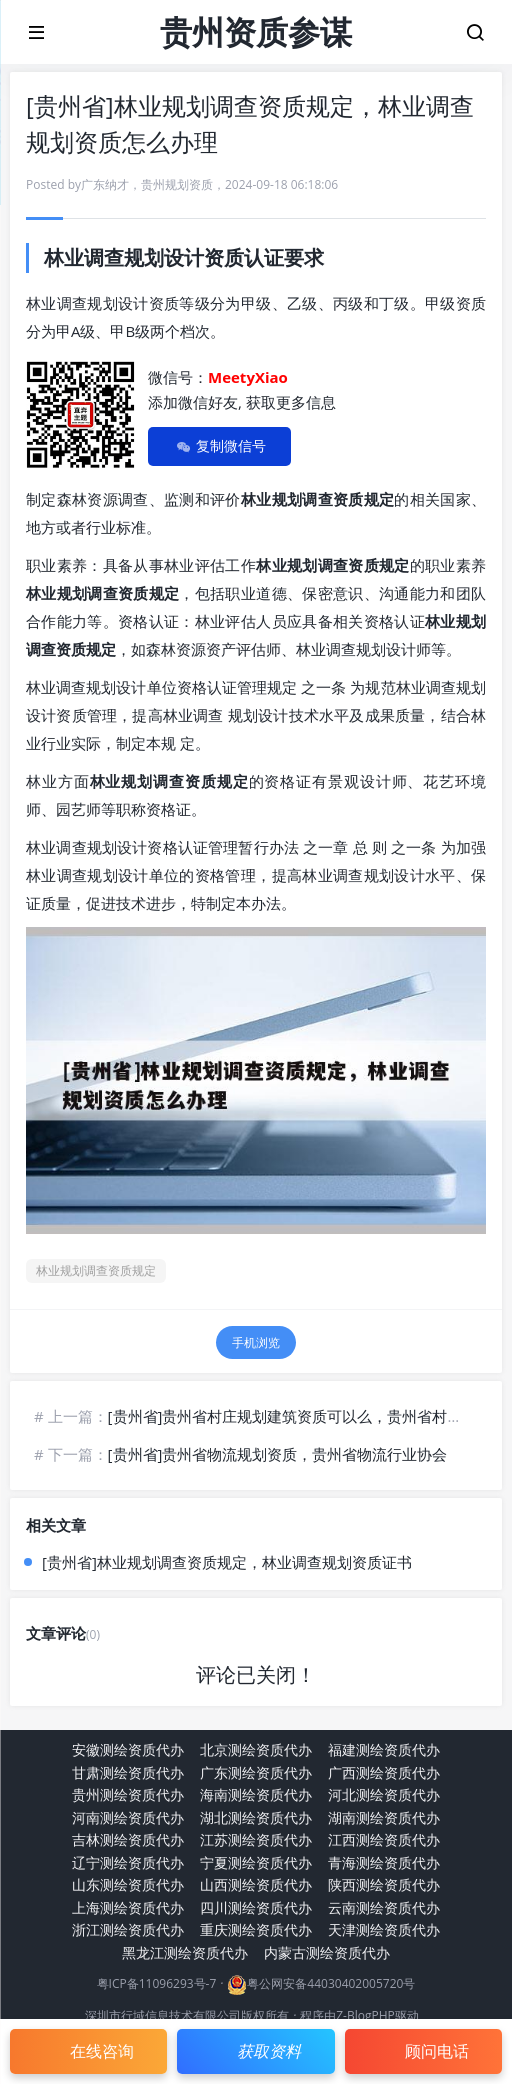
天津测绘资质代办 (384, 1929)
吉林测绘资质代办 (128, 1839)
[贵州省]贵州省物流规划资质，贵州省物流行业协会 (278, 1454)
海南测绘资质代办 (256, 1794)
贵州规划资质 (177, 184)
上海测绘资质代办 (128, 1907)
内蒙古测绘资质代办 (327, 1952)
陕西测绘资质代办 (384, 1884)
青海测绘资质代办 (384, 1862)
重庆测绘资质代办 (256, 1929)
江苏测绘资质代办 (256, 1839)
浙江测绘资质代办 (128, 1929)
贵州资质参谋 (256, 31)
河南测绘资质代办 (128, 1817)
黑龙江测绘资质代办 (185, 1952)
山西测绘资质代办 (256, 1884)
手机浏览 (256, 1342)
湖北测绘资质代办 (256, 1817)
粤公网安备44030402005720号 (331, 1983)
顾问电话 (437, 2051)
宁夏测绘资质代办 (256, 1862)
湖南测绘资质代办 (384, 1817)
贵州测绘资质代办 (128, 1794)
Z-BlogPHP (365, 2015)
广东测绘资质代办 (256, 1772)
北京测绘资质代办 (256, 1749)
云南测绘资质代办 (384, 1907)
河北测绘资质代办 (384, 1794)
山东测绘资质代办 (128, 1884)
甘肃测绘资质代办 (128, 1772)
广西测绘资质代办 (384, 1772)
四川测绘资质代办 (256, 1907)
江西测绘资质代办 (384, 1839)
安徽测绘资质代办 (128, 1749)
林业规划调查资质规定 (96, 1270)
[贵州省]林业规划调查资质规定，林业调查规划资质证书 (227, 1562)
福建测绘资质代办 (384, 1749)
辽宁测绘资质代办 (128, 1862)
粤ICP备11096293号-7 (157, 1983)
